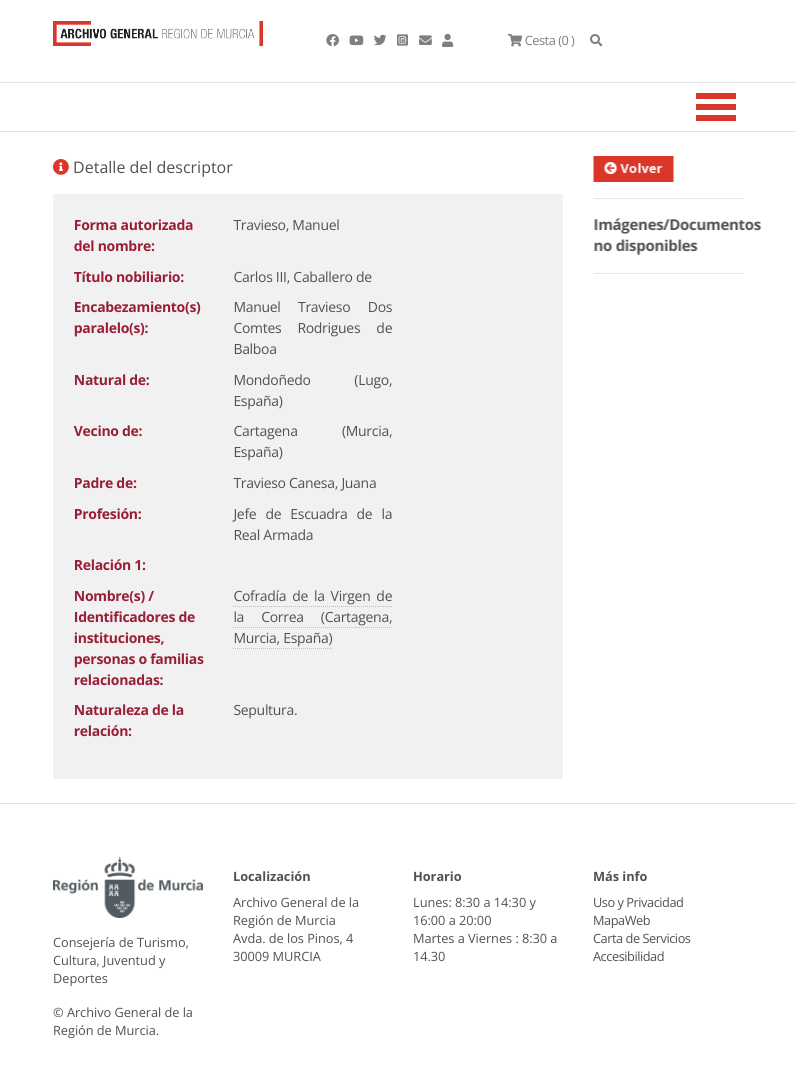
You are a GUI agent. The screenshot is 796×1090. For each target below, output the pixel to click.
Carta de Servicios (641, 938)
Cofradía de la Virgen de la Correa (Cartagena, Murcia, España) (312, 617)
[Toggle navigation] (741, 107)
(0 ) (541, 40)
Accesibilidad (628, 956)
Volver (637, 168)
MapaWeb (621, 920)
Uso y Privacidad (638, 902)
